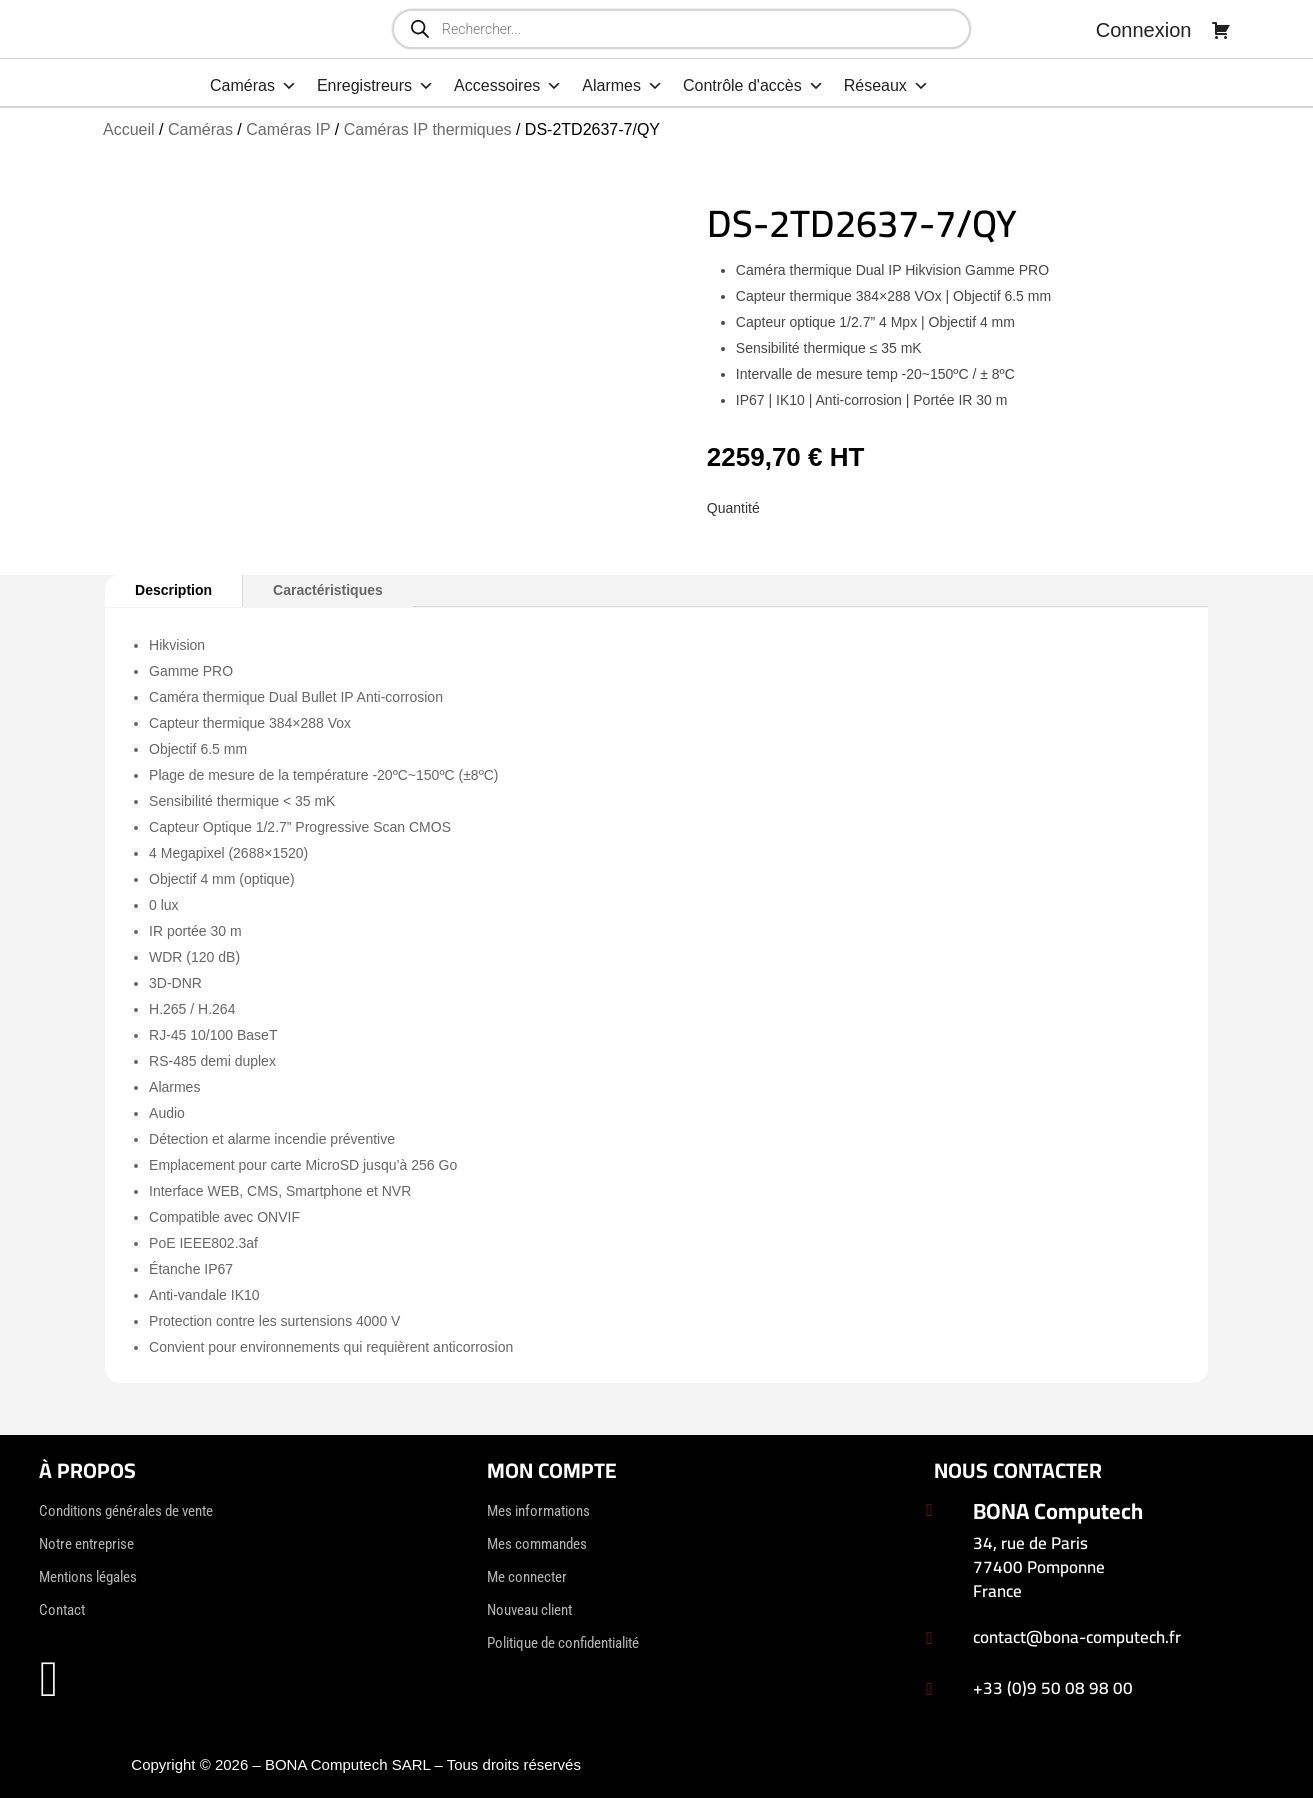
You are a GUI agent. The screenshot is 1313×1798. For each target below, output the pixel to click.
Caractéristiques (328, 590)
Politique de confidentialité (563, 1643)
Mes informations (538, 1511)
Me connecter (527, 1577)
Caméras (253, 86)
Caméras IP (288, 129)
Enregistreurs (375, 86)
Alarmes (622, 86)
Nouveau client (529, 1610)
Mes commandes (537, 1544)
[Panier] (1221, 30)
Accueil (129, 129)
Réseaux (886, 86)
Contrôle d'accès (753, 86)
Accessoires (508, 86)
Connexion (1144, 30)
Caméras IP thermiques (428, 129)
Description (173, 590)
